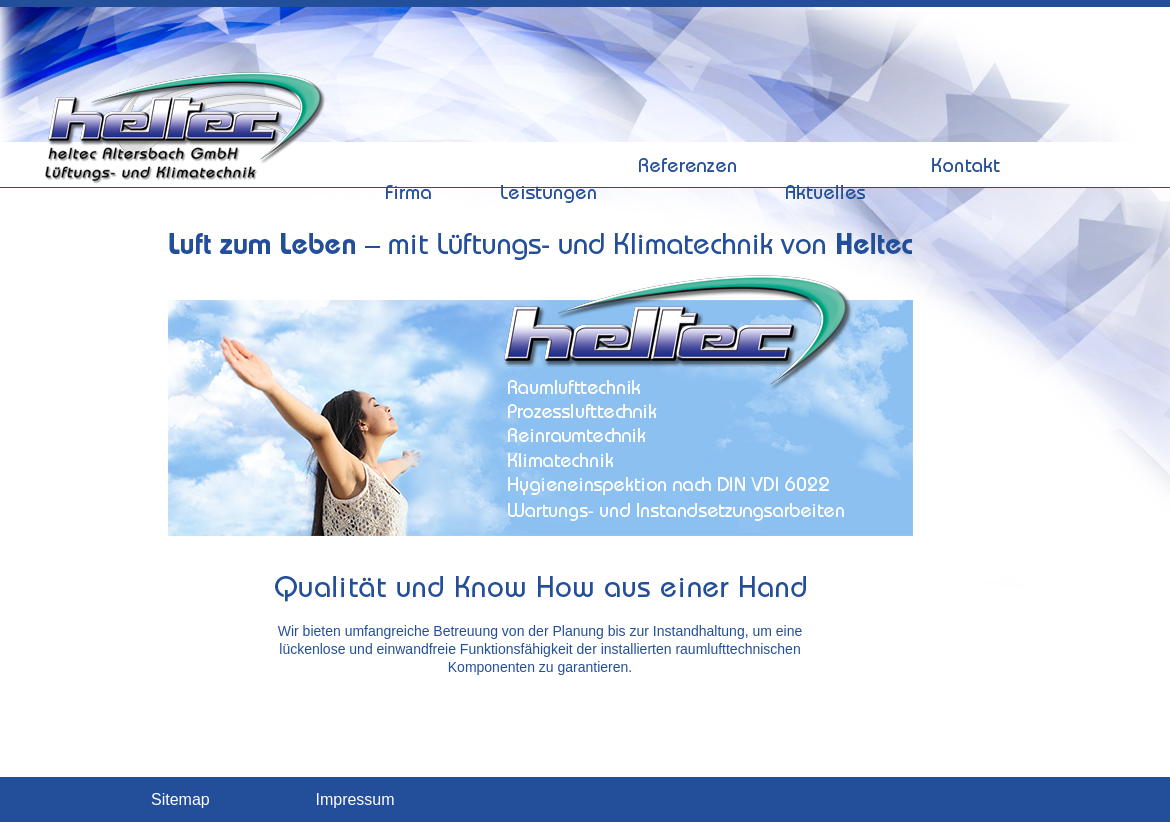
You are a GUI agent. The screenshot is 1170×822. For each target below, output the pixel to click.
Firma (409, 123)
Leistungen (548, 123)
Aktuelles (826, 123)
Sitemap (180, 800)
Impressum (354, 800)
